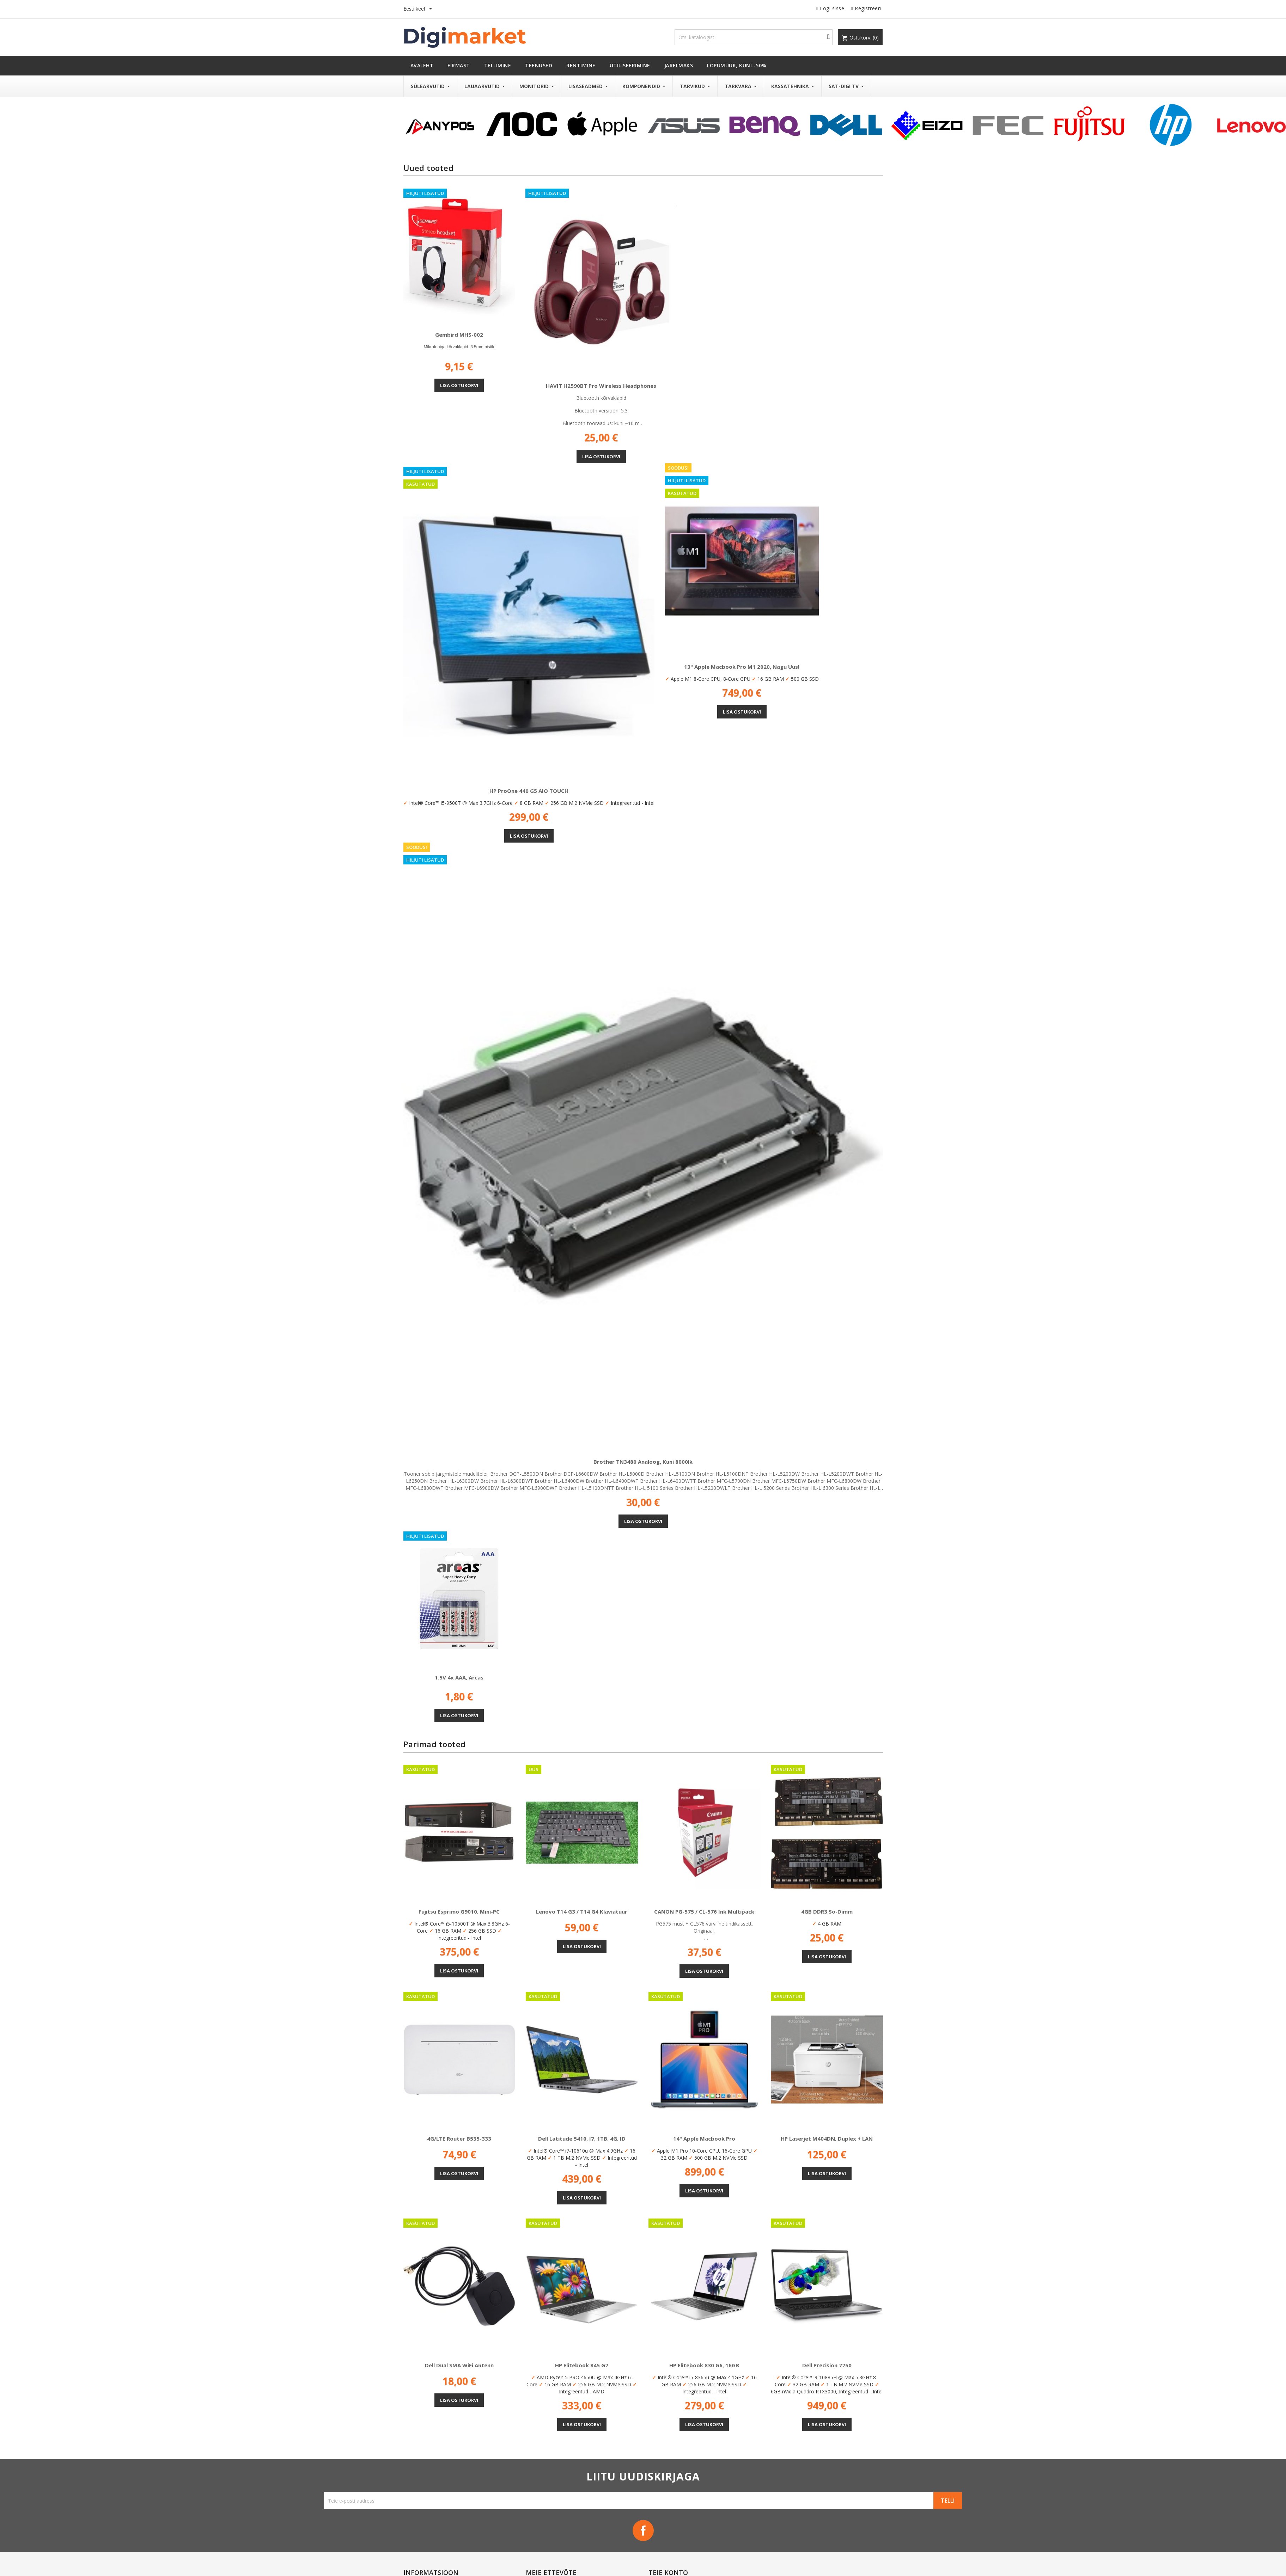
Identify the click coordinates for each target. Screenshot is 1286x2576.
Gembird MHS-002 (459, 334)
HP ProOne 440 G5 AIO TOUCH (528, 790)
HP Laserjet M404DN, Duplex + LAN (827, 2138)
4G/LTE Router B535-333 (459, 2138)
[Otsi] (754, 37)
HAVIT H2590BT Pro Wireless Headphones (601, 385)
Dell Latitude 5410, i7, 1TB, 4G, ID (582, 2138)
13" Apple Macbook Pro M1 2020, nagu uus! (741, 666)
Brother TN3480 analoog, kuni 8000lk (643, 1461)
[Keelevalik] (419, 9)
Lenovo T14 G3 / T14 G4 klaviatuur (581, 1911)
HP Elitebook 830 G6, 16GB (704, 2365)
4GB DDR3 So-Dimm (827, 1911)
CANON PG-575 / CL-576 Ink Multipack (704, 1911)
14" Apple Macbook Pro (704, 2138)
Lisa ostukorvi (459, 385)
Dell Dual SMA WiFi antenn (459, 2365)
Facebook (643, 2530)
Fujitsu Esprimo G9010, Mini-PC (459, 1911)
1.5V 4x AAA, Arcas (459, 1677)
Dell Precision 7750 (827, 2365)
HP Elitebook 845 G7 (581, 2365)
